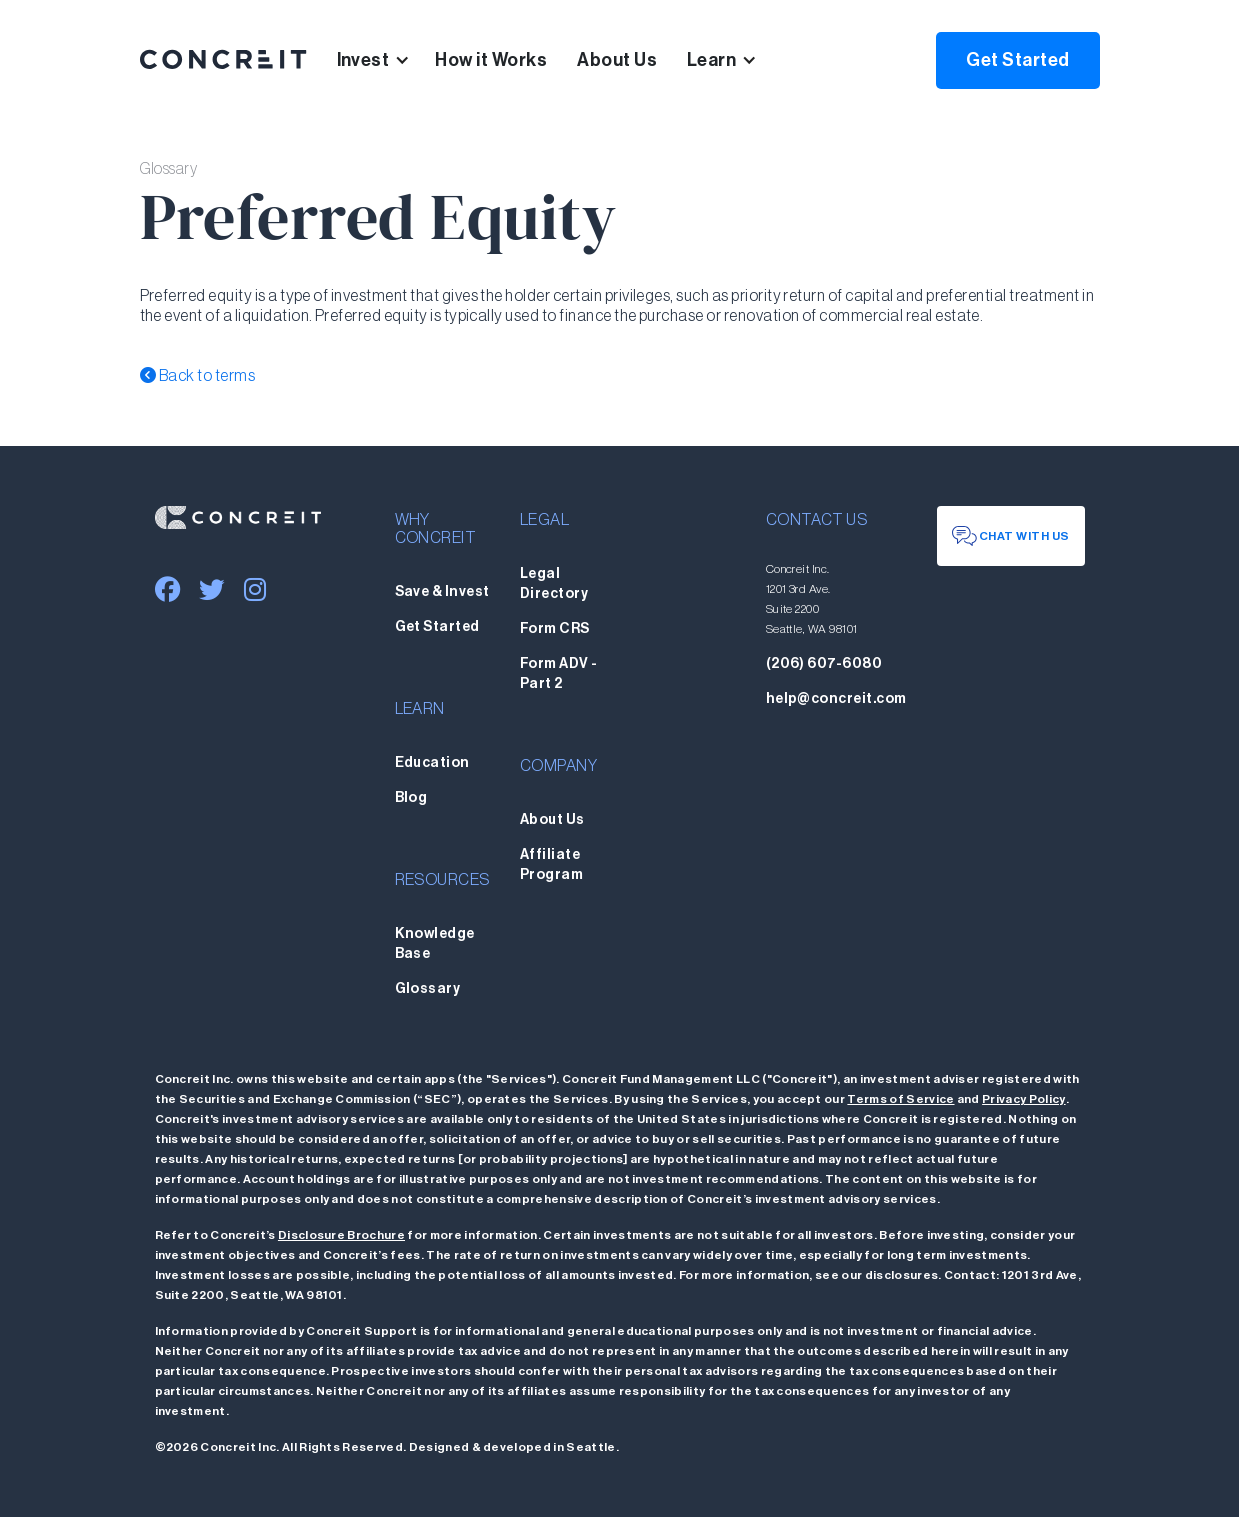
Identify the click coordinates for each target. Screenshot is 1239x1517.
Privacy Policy (1023, 1099)
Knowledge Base (435, 944)
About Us (617, 60)
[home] (223, 60)
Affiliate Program (551, 865)
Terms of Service (900, 1099)
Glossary (428, 989)
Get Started (1017, 60)
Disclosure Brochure (341, 1235)
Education (432, 763)
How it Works (491, 60)
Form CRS (555, 629)
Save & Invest (442, 592)
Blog (411, 798)
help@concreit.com (836, 699)
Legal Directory (554, 584)
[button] (386, 60)
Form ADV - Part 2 (559, 674)
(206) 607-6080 (824, 664)
